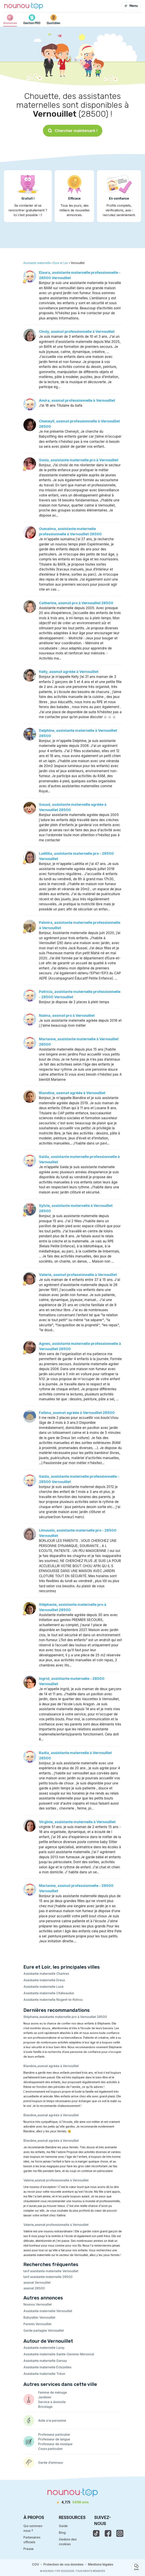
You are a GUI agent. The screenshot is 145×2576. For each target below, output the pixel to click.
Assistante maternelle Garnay (45, 2361)
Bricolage (45, 2407)
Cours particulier (50, 2449)
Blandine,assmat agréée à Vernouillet (51, 2066)
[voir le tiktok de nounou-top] (96, 2533)
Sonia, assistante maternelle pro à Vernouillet (78, 460)
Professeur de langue (54, 2439)
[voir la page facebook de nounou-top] (108, 2533)
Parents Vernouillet (37, 2324)
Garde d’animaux (50, 2462)
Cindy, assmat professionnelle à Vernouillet (77, 331)
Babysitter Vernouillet (39, 2317)
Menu (131, 6)
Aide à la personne (52, 2420)
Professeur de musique (55, 2444)
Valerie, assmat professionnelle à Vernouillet (78, 1275)
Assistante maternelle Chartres (46, 1974)
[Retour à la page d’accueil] (23, 5)
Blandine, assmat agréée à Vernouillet (72, 1093)
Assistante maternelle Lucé (43, 1987)
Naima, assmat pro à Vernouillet (67, 1015)
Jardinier (44, 2397)
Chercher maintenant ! (73, 130)
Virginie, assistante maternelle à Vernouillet (77, 1822)
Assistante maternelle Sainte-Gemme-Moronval (58, 2354)
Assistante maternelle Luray (44, 2348)
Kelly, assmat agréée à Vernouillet (68, 672)
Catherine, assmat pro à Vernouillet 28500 (76, 603)
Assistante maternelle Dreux (44, 1980)
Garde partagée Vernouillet (43, 2330)
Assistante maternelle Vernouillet (47, 2311)
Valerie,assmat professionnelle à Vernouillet (56, 2180)
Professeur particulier (54, 2434)
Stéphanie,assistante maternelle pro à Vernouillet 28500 (65, 2017)
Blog (62, 2533)
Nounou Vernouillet (37, 2304)
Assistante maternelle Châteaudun (48, 1993)
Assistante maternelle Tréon (44, 2374)
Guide (63, 2526)
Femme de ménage (52, 2392)
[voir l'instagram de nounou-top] (119, 2533)
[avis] (72, 2502)
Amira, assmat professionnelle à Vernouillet (77, 400)
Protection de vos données (63, 2564)
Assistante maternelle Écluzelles (47, 2367)
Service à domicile (52, 2402)
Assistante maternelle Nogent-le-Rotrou (53, 2000)
